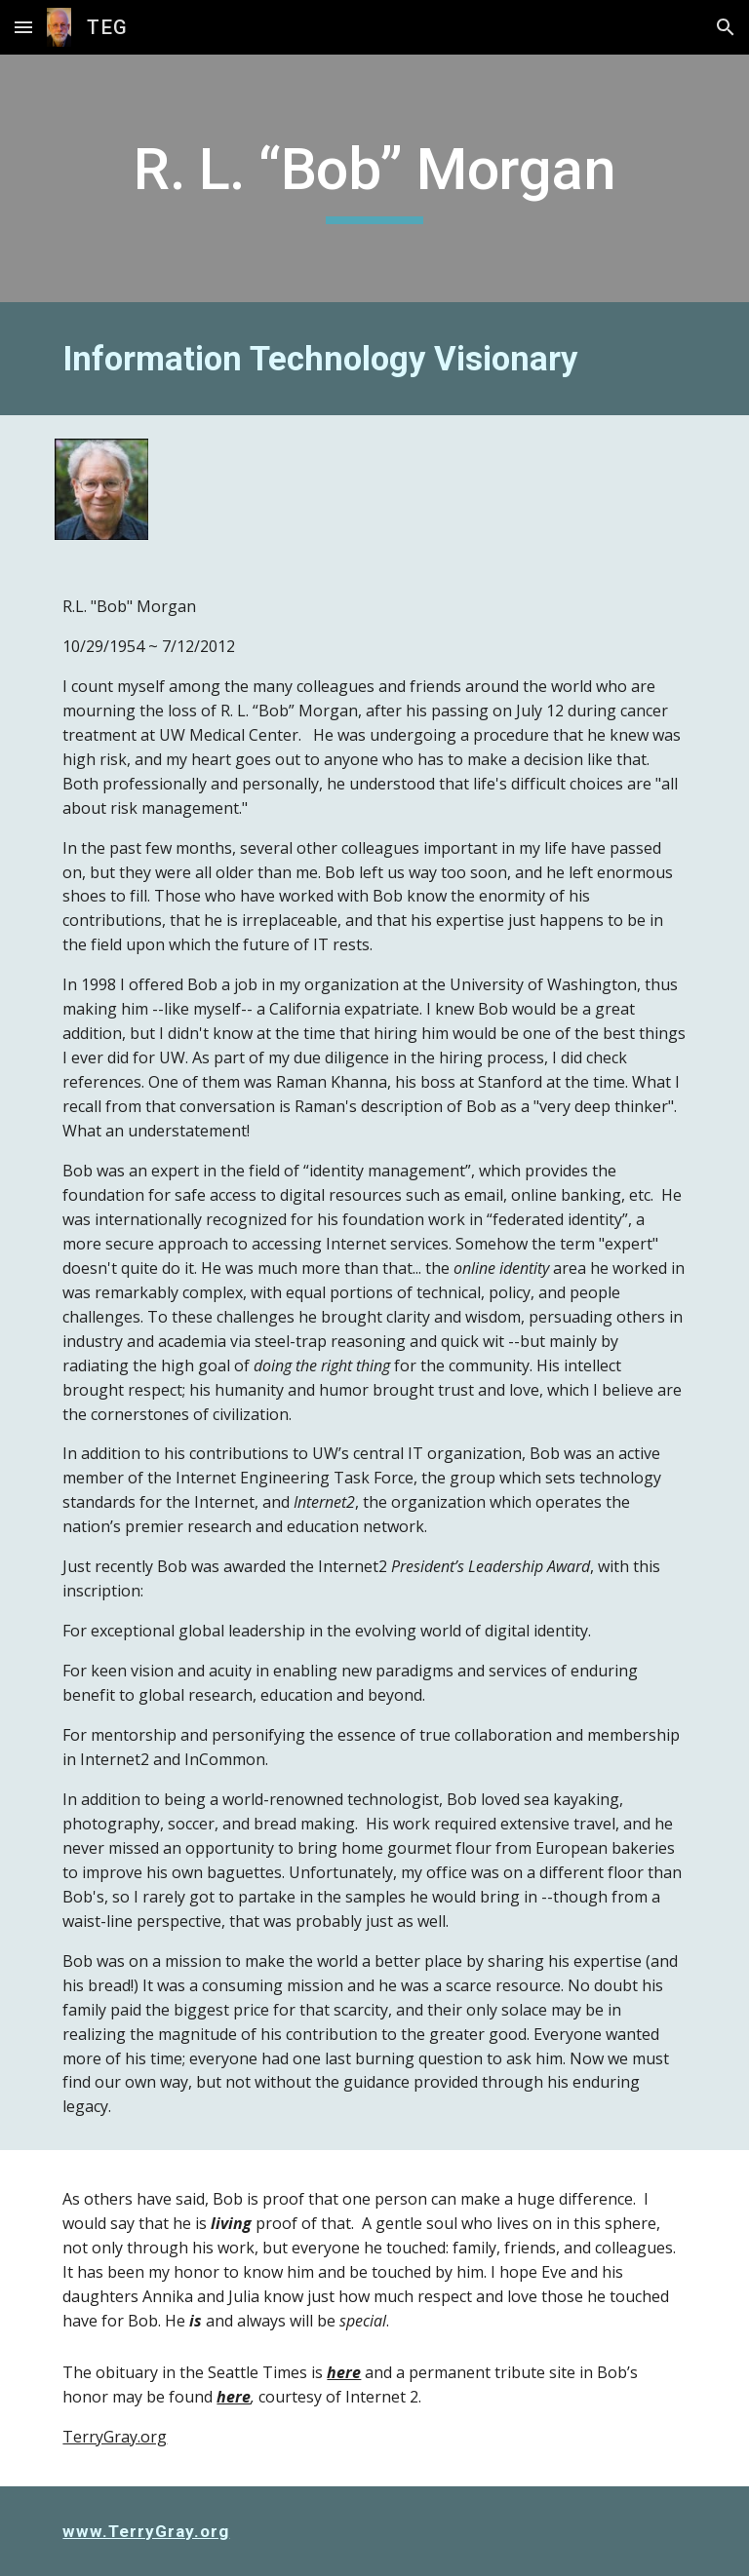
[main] (374, 178)
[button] (23, 27)
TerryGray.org (114, 2436)
